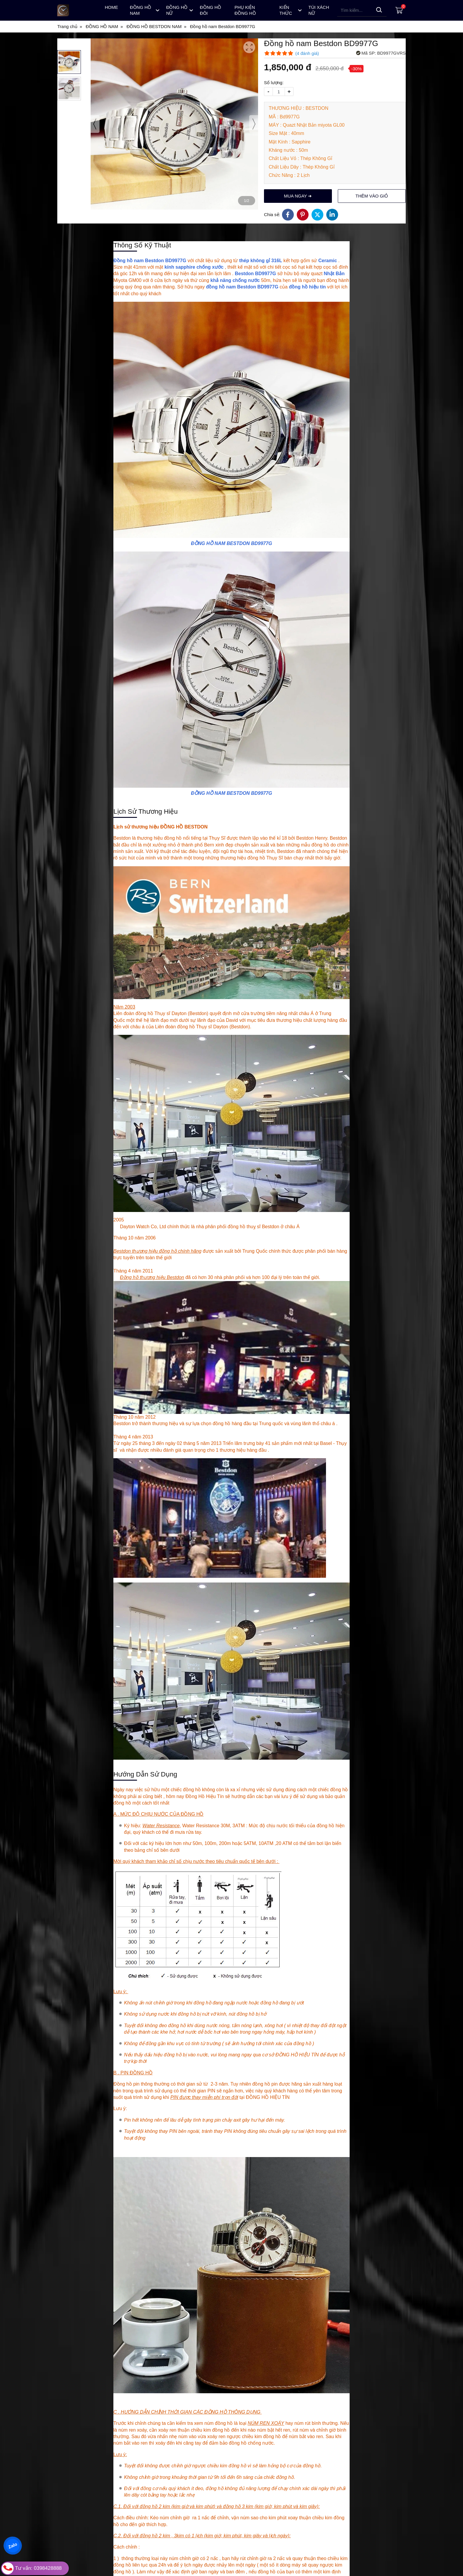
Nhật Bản (334, 273)
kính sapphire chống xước (194, 267)
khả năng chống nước (235, 280)
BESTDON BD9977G (249, 543)
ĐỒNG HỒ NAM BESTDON (220, 793)
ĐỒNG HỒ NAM (208, 543)
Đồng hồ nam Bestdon (138, 260)
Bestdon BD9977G (255, 273)
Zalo (12, 2545)
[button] (69, 62)
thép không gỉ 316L (260, 260)
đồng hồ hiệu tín (307, 286)
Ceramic (327, 260)
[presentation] (95, 124)
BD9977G (175, 260)
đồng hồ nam (221, 286)
